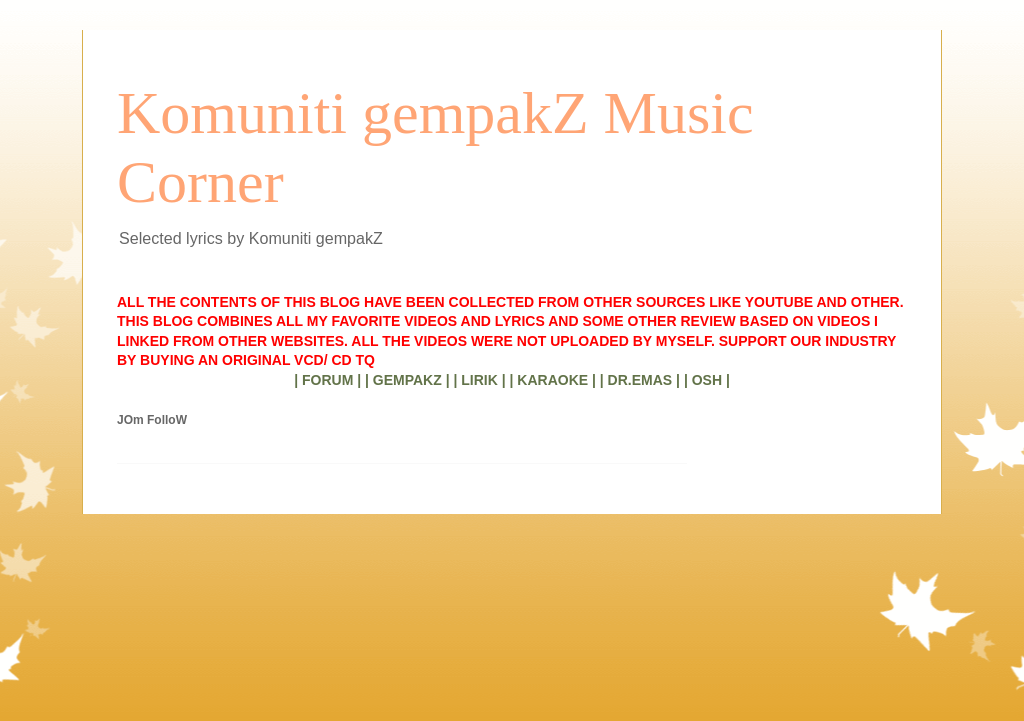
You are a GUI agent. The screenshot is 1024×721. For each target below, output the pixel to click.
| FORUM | (327, 380)
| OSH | (707, 380)
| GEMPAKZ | (407, 380)
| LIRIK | (479, 380)
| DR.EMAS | (640, 380)
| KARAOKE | (553, 380)
